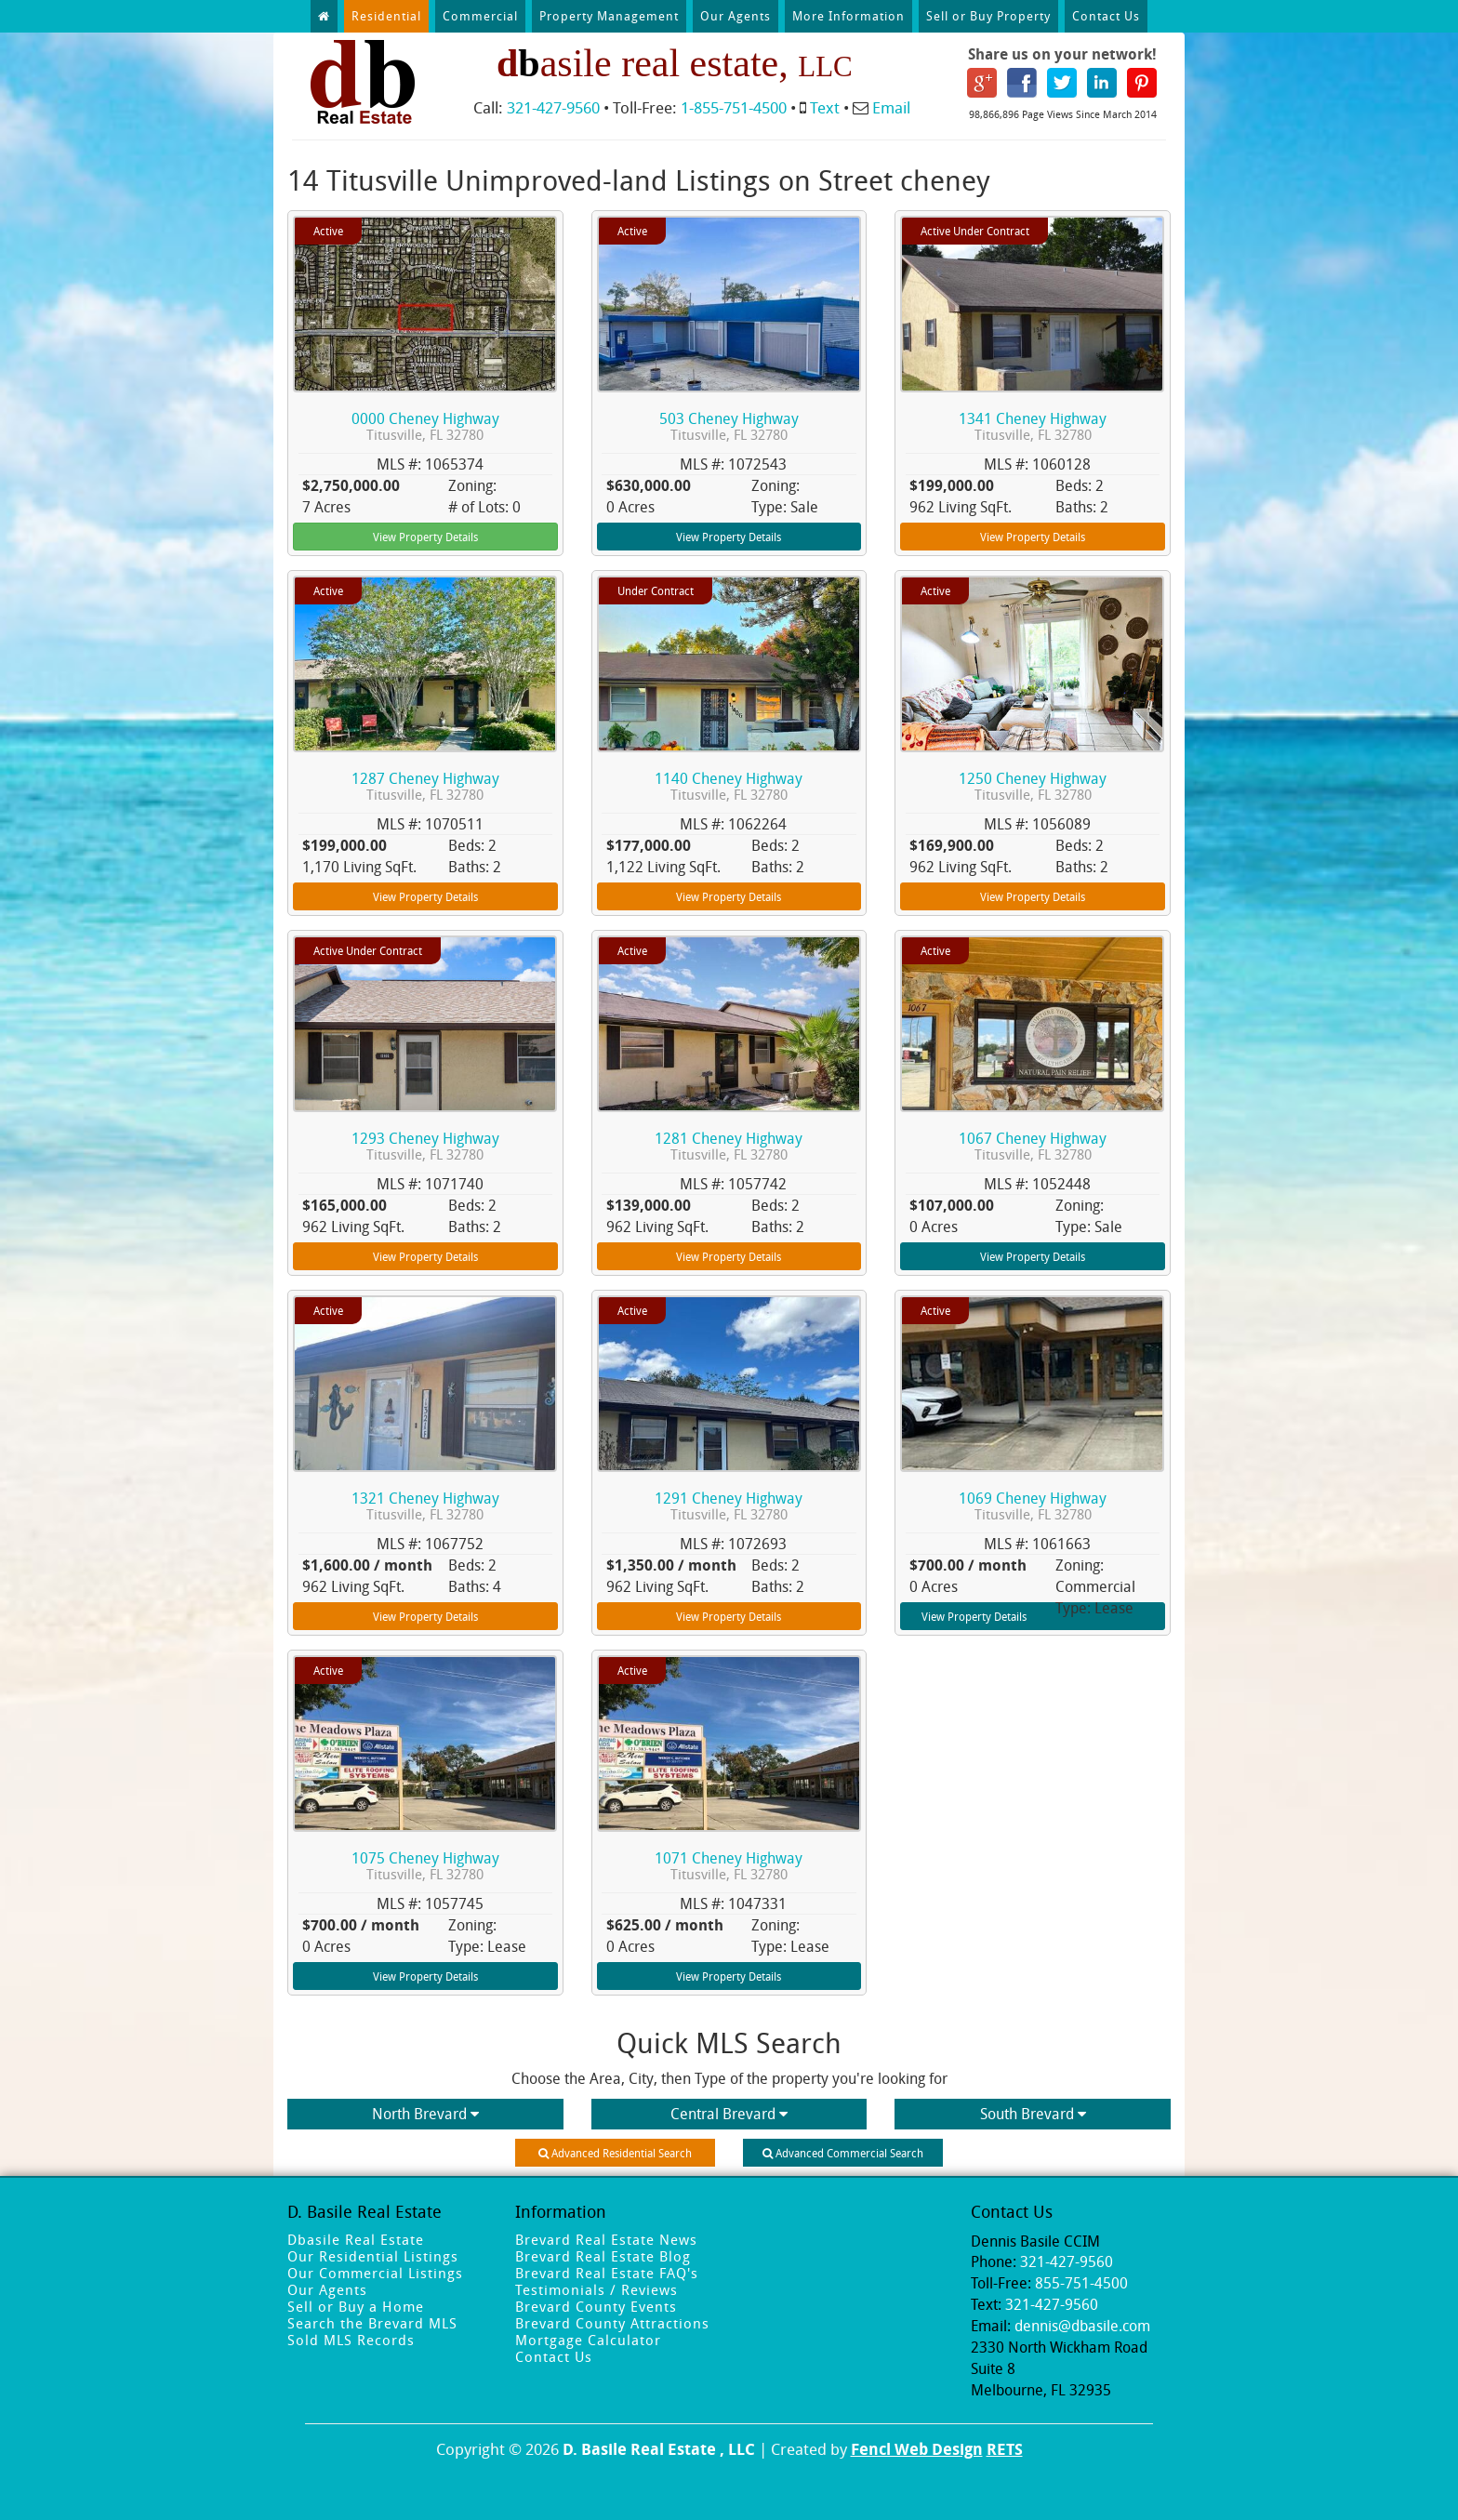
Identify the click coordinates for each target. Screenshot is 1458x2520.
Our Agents (735, 15)
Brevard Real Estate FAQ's (606, 2272)
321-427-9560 (553, 107)
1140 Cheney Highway (728, 786)
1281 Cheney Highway (728, 1146)
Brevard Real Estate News (606, 2239)
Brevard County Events (596, 2306)
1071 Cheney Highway (728, 1866)
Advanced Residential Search (615, 2152)
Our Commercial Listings (375, 2272)
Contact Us (1106, 15)
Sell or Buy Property (988, 15)
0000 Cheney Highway (425, 426)
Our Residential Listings (372, 2256)
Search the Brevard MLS (372, 2323)
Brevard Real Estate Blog (603, 2256)
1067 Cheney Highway (1033, 1146)
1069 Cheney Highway (1033, 1506)
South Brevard (1033, 2113)
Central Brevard (729, 2113)
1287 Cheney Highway (425, 786)
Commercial (480, 15)
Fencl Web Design (917, 2449)
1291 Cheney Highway (728, 1506)
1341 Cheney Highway (1033, 426)
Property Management (609, 15)
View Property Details (425, 536)
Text (825, 107)
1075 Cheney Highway (425, 1866)
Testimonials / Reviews (596, 2289)
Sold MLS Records (351, 2339)
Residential (386, 15)
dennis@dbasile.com (1082, 2325)
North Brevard (425, 2113)
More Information (848, 15)
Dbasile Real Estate (355, 2239)
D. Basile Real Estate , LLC (659, 2449)
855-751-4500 (1081, 2283)
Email (891, 107)
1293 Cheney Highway (425, 1146)
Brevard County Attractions (612, 2323)
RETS (1005, 2449)
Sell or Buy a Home (355, 2306)
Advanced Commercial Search (842, 2152)
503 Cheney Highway (729, 426)
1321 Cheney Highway (425, 1506)
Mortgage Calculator (588, 2339)
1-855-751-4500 (734, 107)
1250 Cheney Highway (1033, 786)
